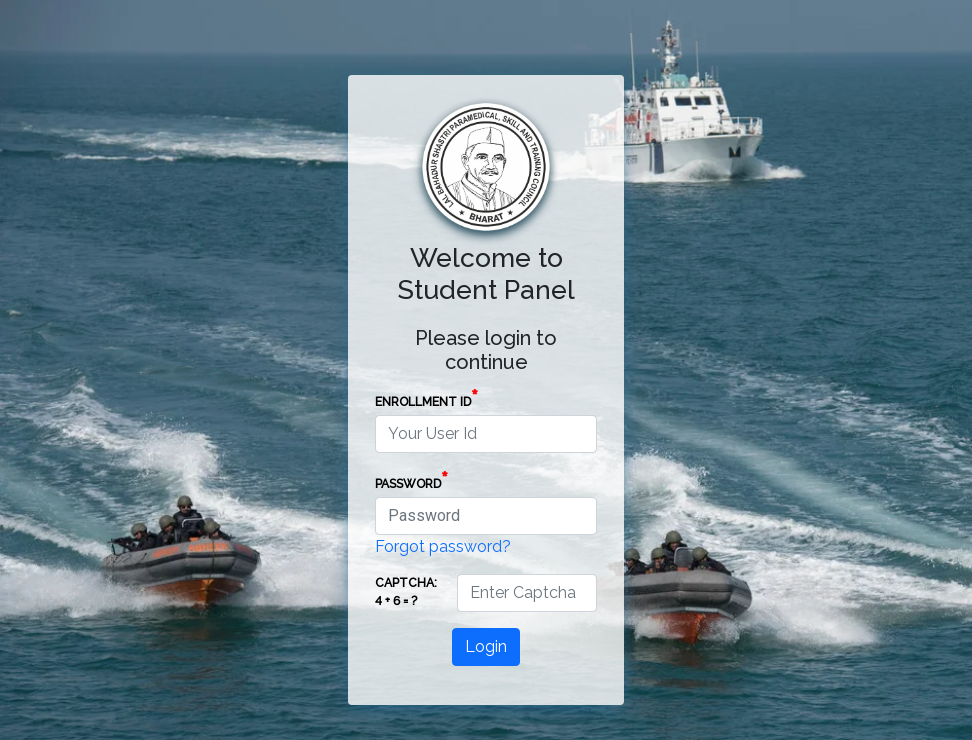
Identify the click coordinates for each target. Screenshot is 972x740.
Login (486, 646)
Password (411, 480)
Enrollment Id (426, 398)
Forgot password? (443, 546)
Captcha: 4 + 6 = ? (406, 592)
